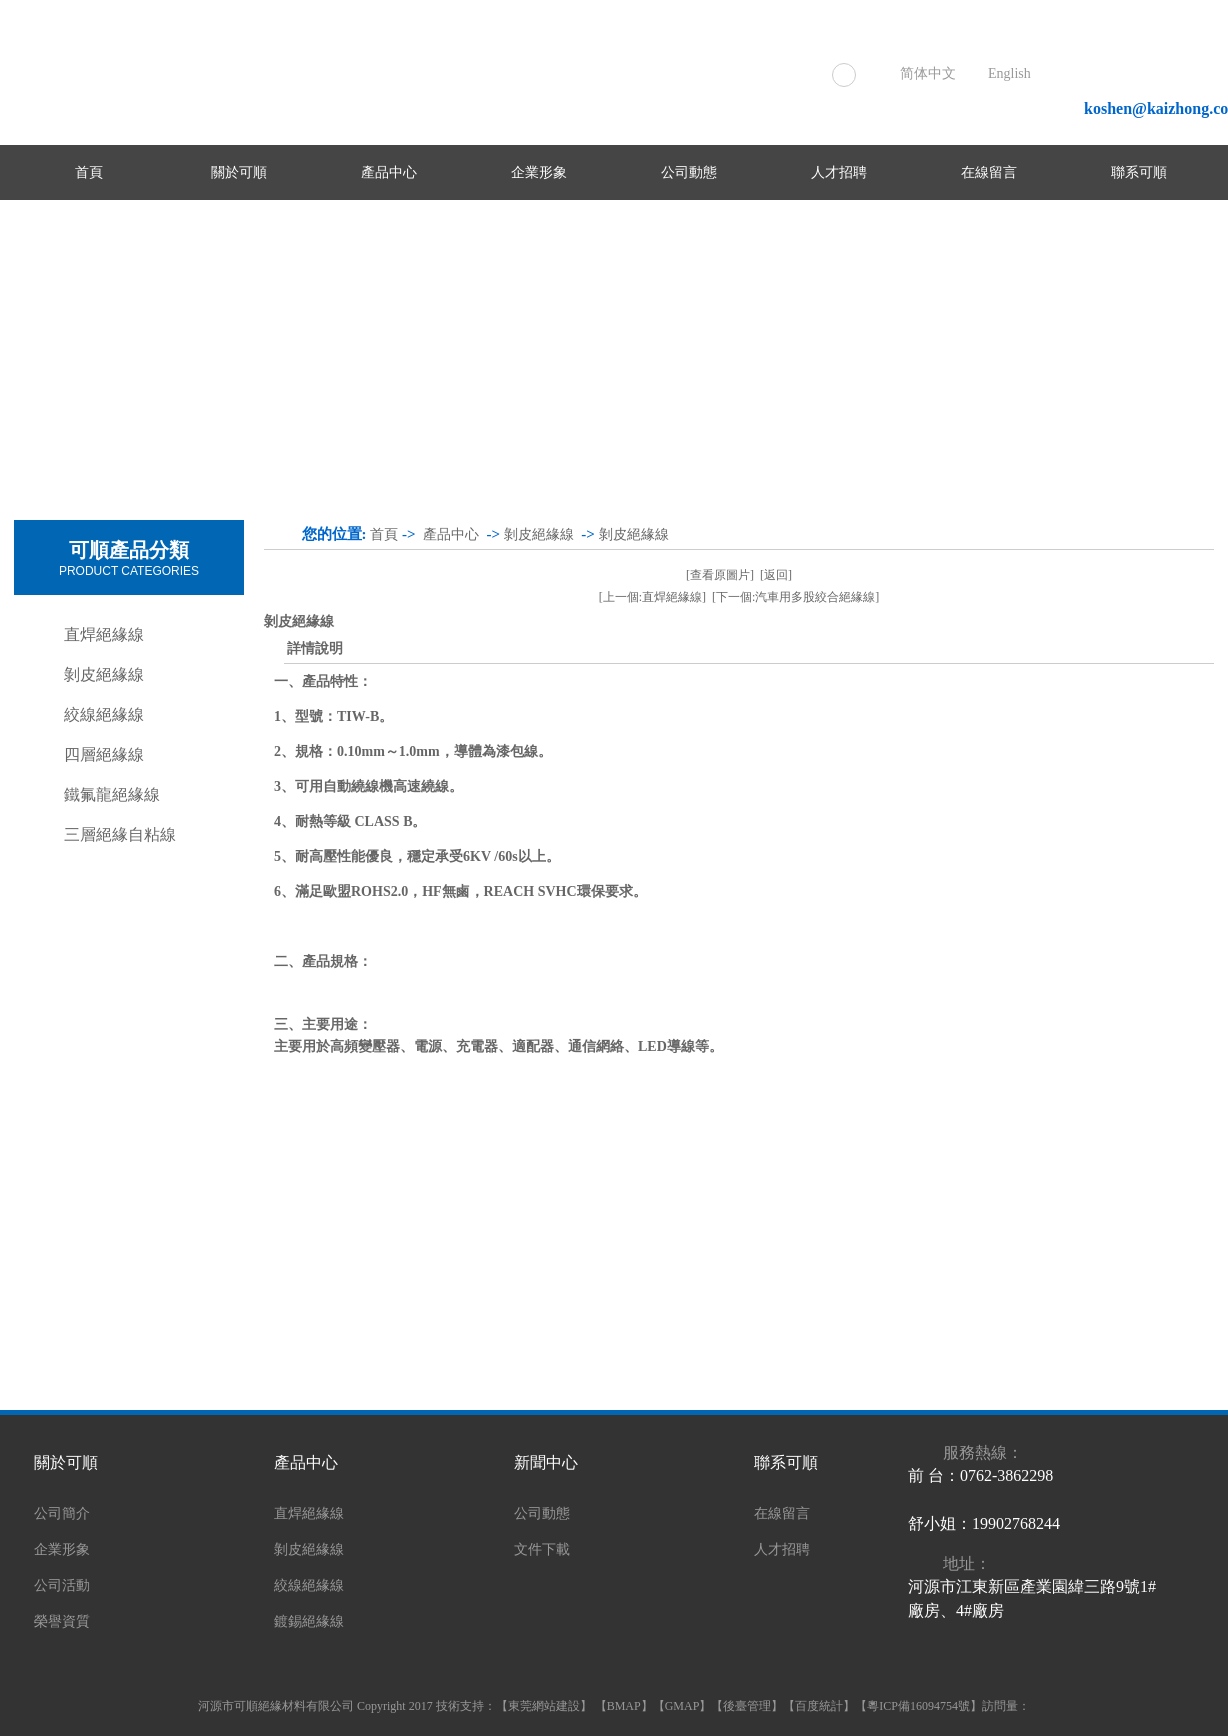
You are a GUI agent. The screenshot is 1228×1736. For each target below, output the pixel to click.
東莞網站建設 (544, 1706)
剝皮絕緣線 (104, 674)
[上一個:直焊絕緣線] (652, 597)
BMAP (624, 1706)
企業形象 (539, 172)
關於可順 (239, 172)
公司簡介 (62, 1513)
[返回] (776, 575)
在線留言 (989, 172)
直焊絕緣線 (104, 634)
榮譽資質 (62, 1621)
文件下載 (542, 1549)
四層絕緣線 (104, 754)
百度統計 (819, 1706)
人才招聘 (839, 172)
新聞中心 (546, 1462)
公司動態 (689, 172)
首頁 (89, 172)
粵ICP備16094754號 (918, 1706)
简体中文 (928, 73)
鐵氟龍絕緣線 (112, 794)
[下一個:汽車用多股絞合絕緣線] (795, 597)
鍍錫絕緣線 (309, 1621)
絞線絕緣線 (104, 714)
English (1009, 73)
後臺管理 (747, 1706)
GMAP (682, 1706)
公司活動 (62, 1585)
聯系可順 (1139, 172)
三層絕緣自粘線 (120, 834)
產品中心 (389, 172)
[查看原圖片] (720, 575)
